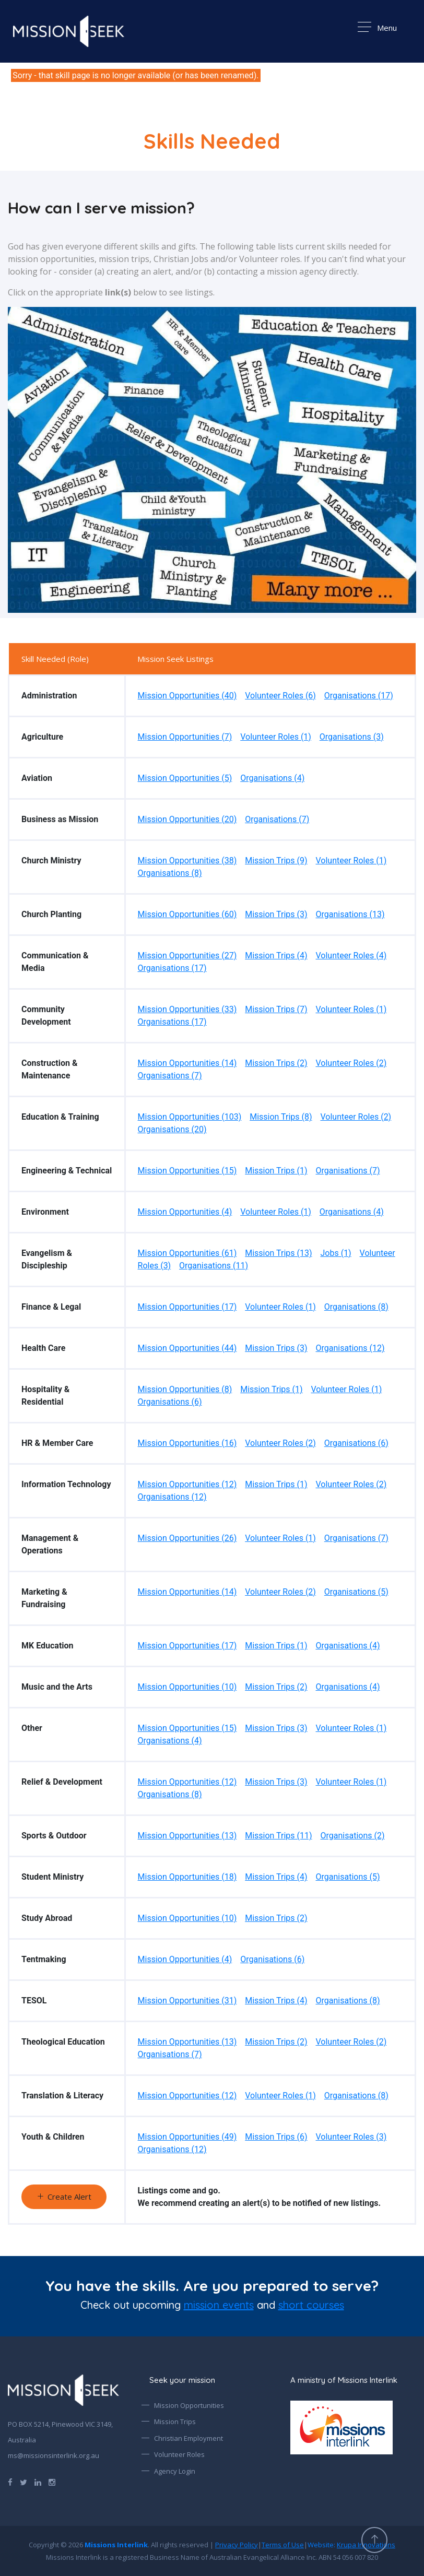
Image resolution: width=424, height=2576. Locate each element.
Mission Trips (175, 2421)
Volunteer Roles (179, 2454)
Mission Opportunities (189, 2405)
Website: (351, 2544)
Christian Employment (188, 2438)
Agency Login (174, 2471)
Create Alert (64, 2196)
